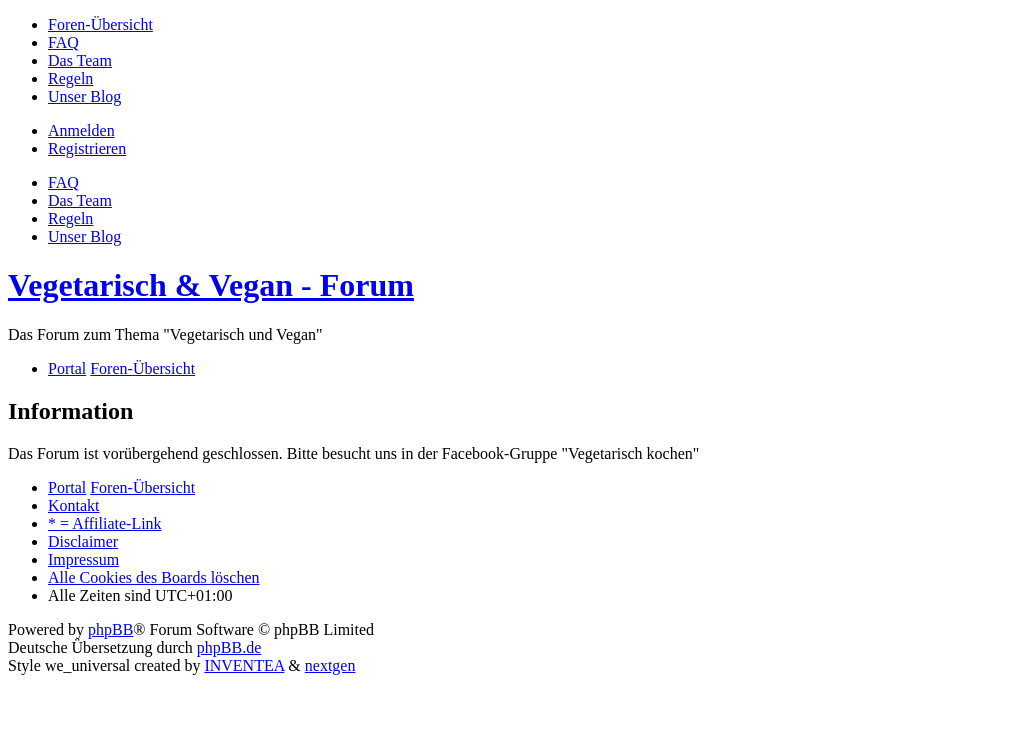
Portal (67, 368)
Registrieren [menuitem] (87, 148)
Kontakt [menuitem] (74, 505)
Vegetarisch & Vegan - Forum (211, 285)
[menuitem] (100, 24)
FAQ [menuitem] (63, 182)
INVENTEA (244, 665)
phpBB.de (229, 647)
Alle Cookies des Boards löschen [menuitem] (154, 577)
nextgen (330, 665)
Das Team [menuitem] (80, 200)
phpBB (110, 629)
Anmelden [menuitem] (81, 130)
